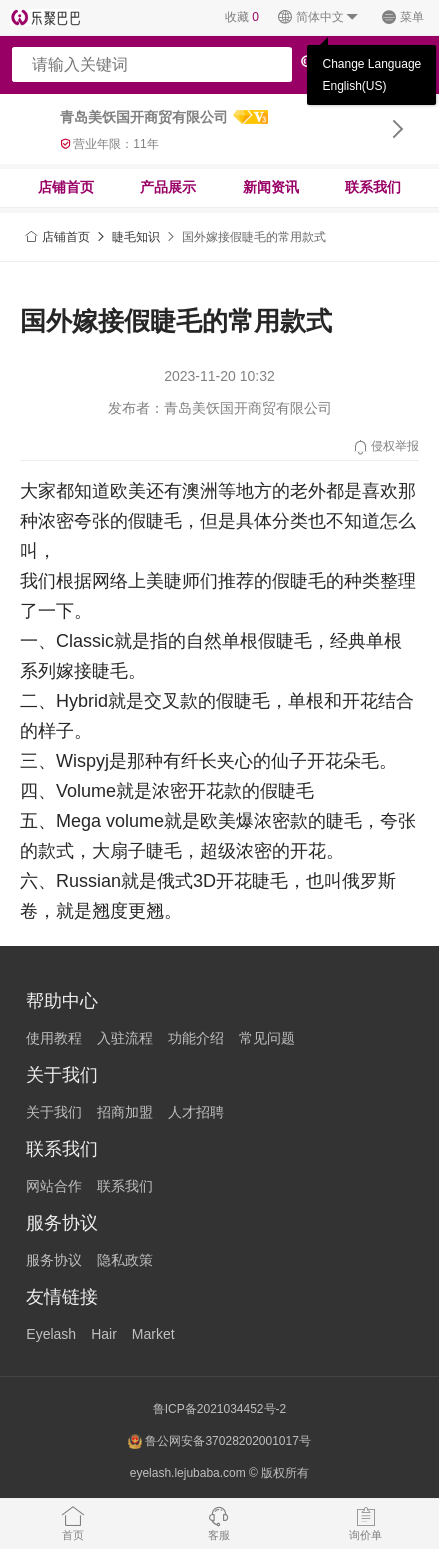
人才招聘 (196, 1112)
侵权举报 (385, 447)
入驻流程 (125, 1038)
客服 (219, 1523)
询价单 (365, 1523)
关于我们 (54, 1112)
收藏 (242, 17)
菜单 (402, 17)
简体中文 (318, 17)
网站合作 (54, 1186)
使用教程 (54, 1038)
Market (153, 1334)
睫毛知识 (136, 237)
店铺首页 (66, 187)
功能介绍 (196, 1038)
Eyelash (51, 1334)
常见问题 (267, 1038)
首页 (73, 1523)
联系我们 (373, 187)
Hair (104, 1334)
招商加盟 (125, 1112)
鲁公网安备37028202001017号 (219, 1441)
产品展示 (168, 187)
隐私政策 (125, 1260)
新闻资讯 (271, 187)
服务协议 (54, 1260)
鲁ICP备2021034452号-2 (219, 1409)
